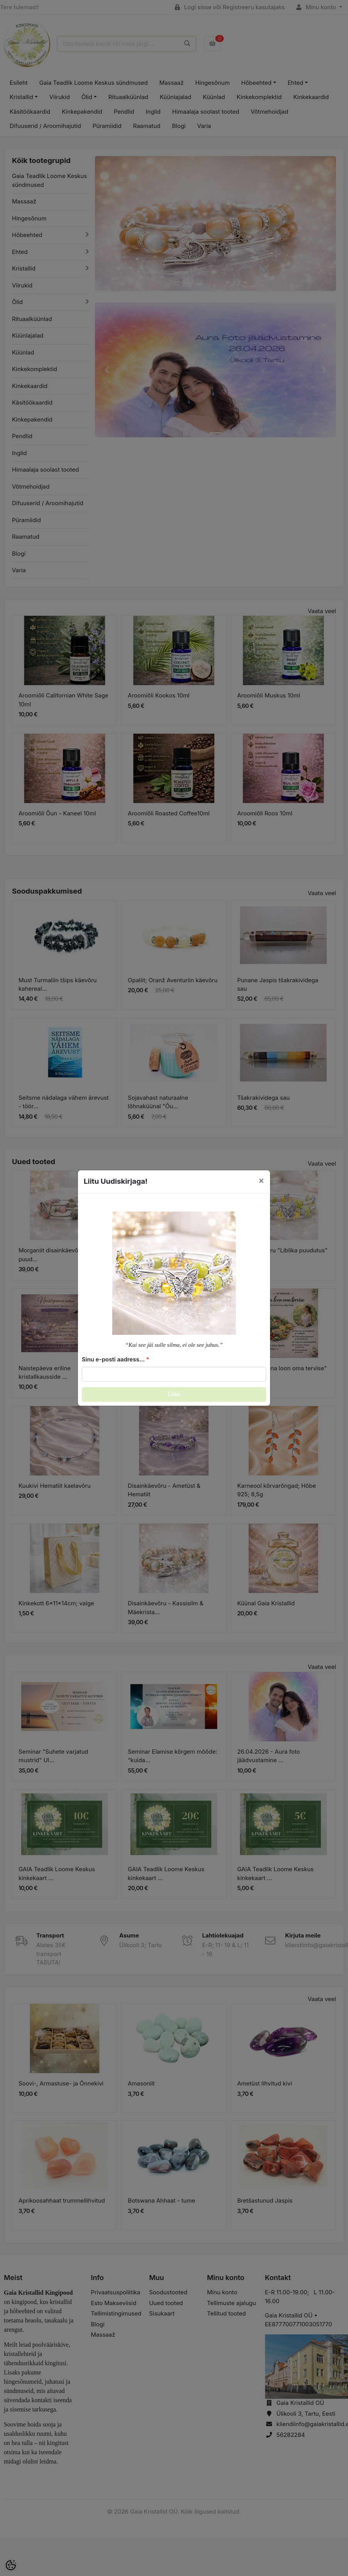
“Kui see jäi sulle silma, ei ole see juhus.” (174, 1345)
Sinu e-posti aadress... (113, 1359)
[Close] (261, 1180)
